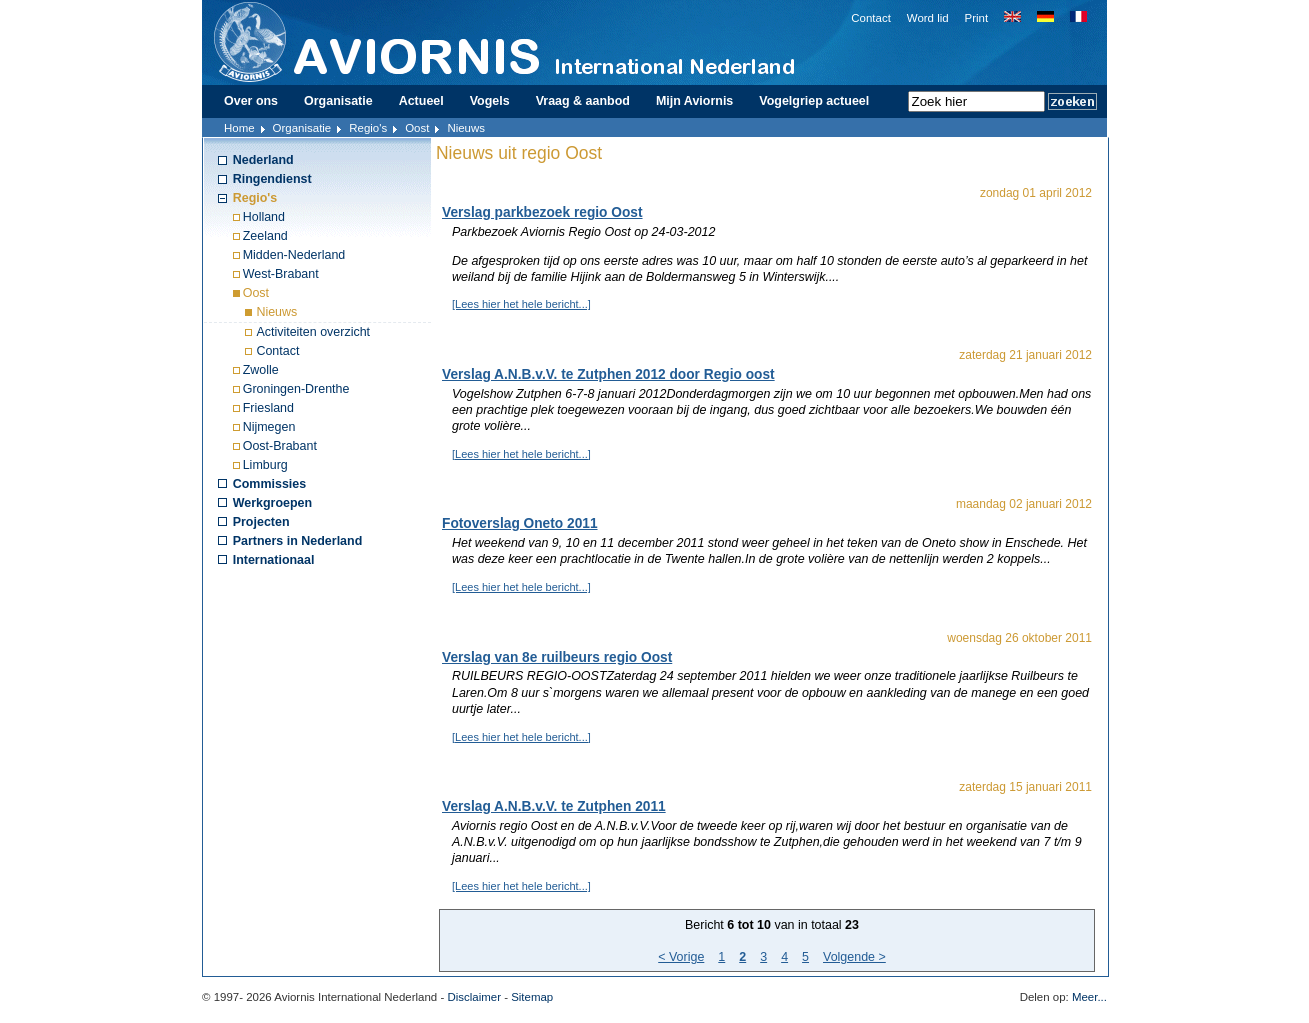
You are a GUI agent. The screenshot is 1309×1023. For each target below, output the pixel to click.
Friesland (268, 408)
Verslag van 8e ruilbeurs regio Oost (557, 657)
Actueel (421, 101)
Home (239, 128)
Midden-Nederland (294, 255)
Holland (264, 217)
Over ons (251, 101)
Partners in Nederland (298, 541)
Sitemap (532, 997)
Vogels (490, 101)
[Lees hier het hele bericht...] (521, 304)
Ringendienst (272, 179)
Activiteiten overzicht (313, 332)
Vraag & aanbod (583, 101)
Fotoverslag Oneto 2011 (520, 523)
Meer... (1089, 997)
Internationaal (274, 560)
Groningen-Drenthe (296, 389)
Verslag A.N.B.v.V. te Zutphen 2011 (554, 806)
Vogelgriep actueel (814, 101)
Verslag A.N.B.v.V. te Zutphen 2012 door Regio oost (608, 374)
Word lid (928, 18)
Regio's (368, 128)
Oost (417, 128)
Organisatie (338, 101)
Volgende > (854, 957)
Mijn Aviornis (694, 101)
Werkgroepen (272, 503)
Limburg (265, 465)
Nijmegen (269, 427)
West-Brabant (281, 274)
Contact (871, 18)
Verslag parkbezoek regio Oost (542, 212)
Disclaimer (474, 997)
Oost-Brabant (280, 446)
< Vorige (681, 957)
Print (977, 18)
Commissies (269, 484)
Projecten (261, 522)
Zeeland (265, 236)
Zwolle (261, 370)
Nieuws (276, 312)
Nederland (263, 160)
